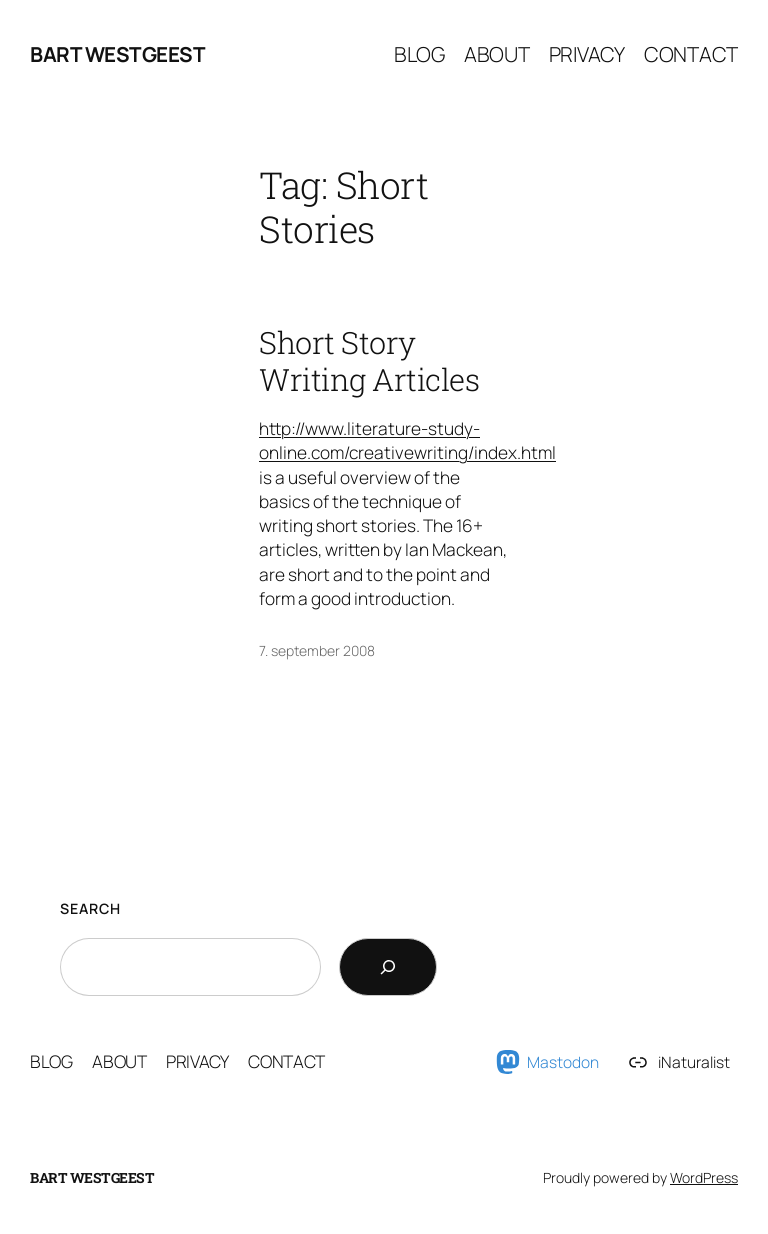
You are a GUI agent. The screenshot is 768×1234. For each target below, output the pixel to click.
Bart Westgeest (117, 54)
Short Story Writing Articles (369, 361)
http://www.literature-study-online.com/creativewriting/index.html (407, 440)
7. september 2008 (317, 650)
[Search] (388, 967)
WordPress (704, 1177)
